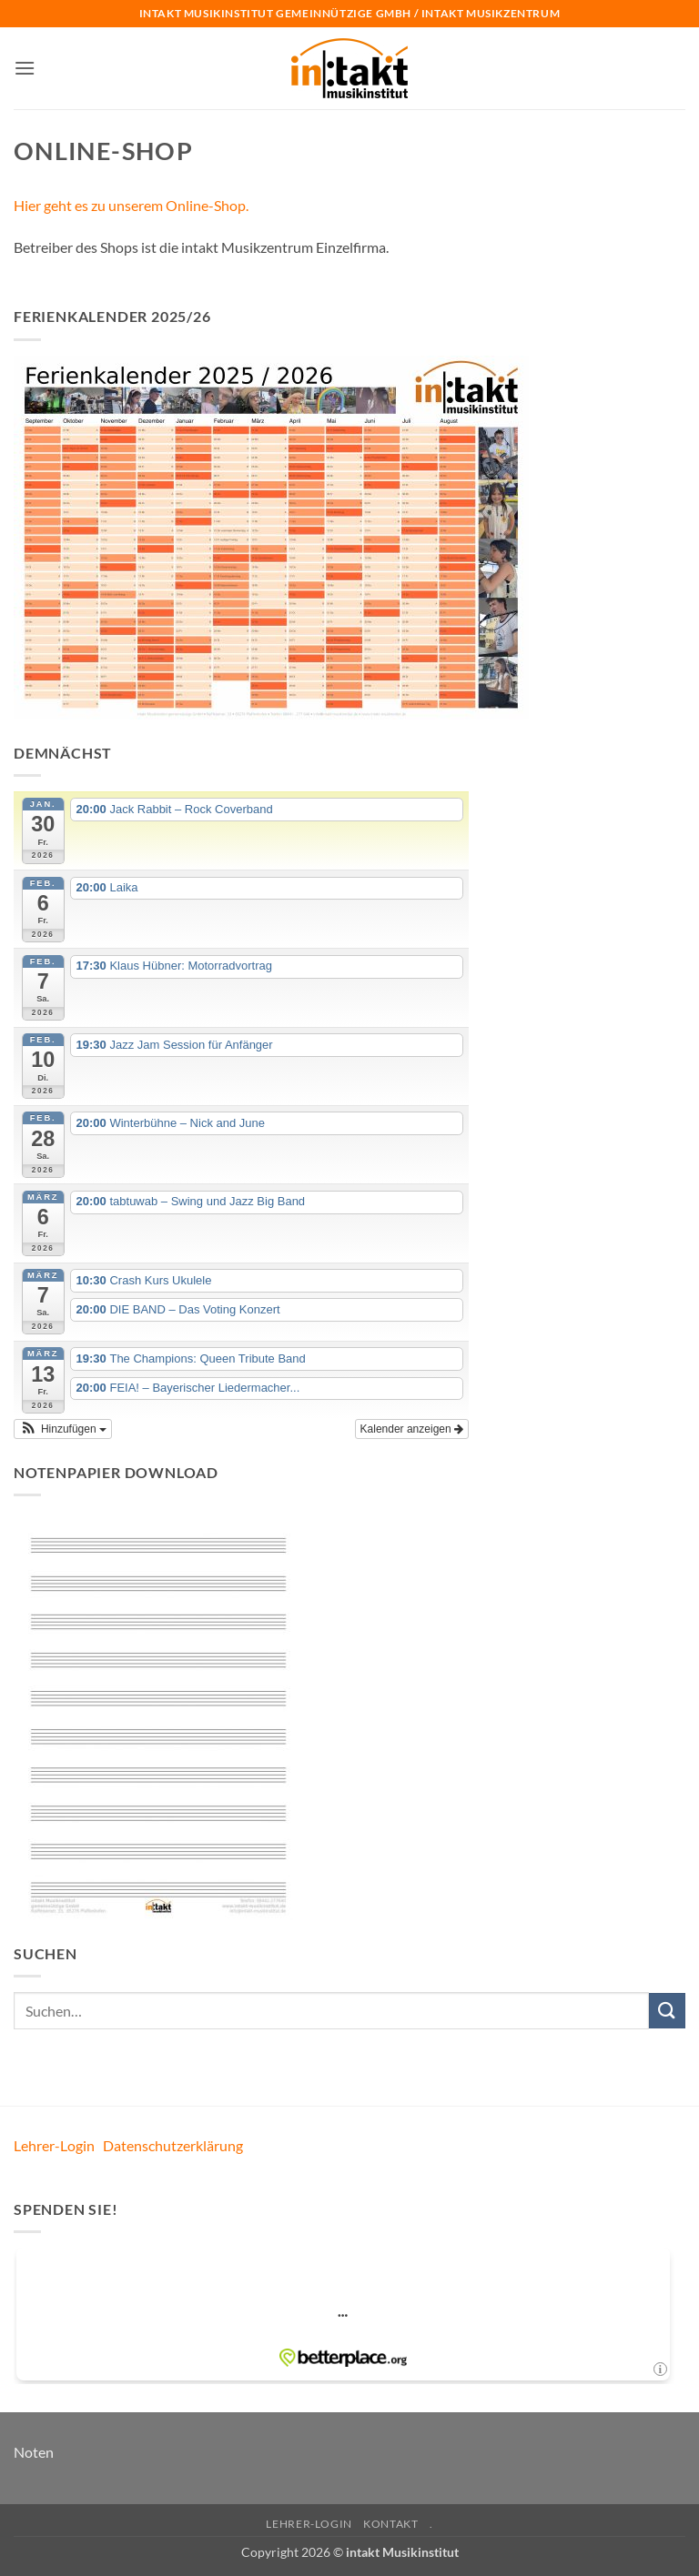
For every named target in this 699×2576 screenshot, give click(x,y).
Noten (34, 2451)
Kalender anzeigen (411, 1429)
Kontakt (390, 2524)
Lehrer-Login (54, 2145)
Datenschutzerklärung (173, 2145)
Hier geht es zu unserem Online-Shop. (131, 205)
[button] (24, 67)
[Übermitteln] (667, 2010)
